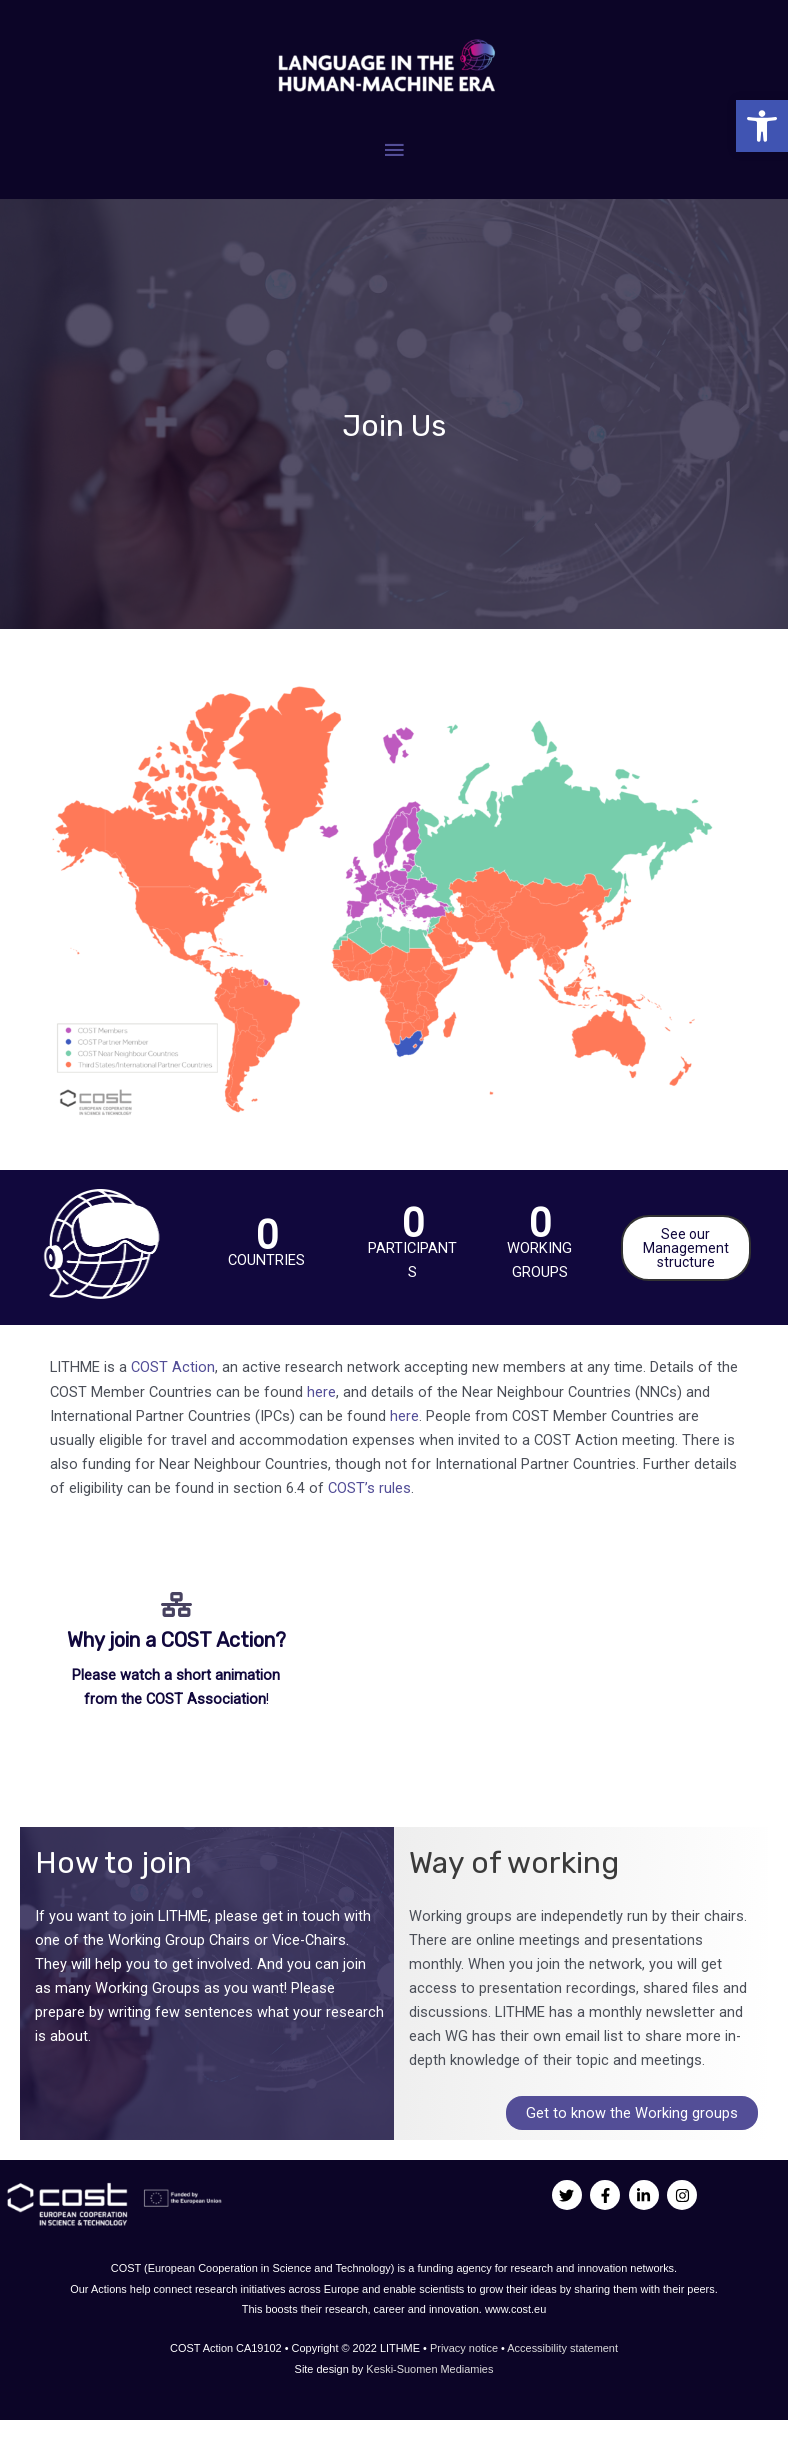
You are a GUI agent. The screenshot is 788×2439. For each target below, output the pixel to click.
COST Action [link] (173, 1367)
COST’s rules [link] (369, 1488)
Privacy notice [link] (465, 2348)
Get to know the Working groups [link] (632, 2113)
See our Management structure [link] (686, 1248)
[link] (762, 126)
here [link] (321, 1392)
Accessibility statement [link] (562, 2348)
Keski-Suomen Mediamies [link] (429, 2369)
